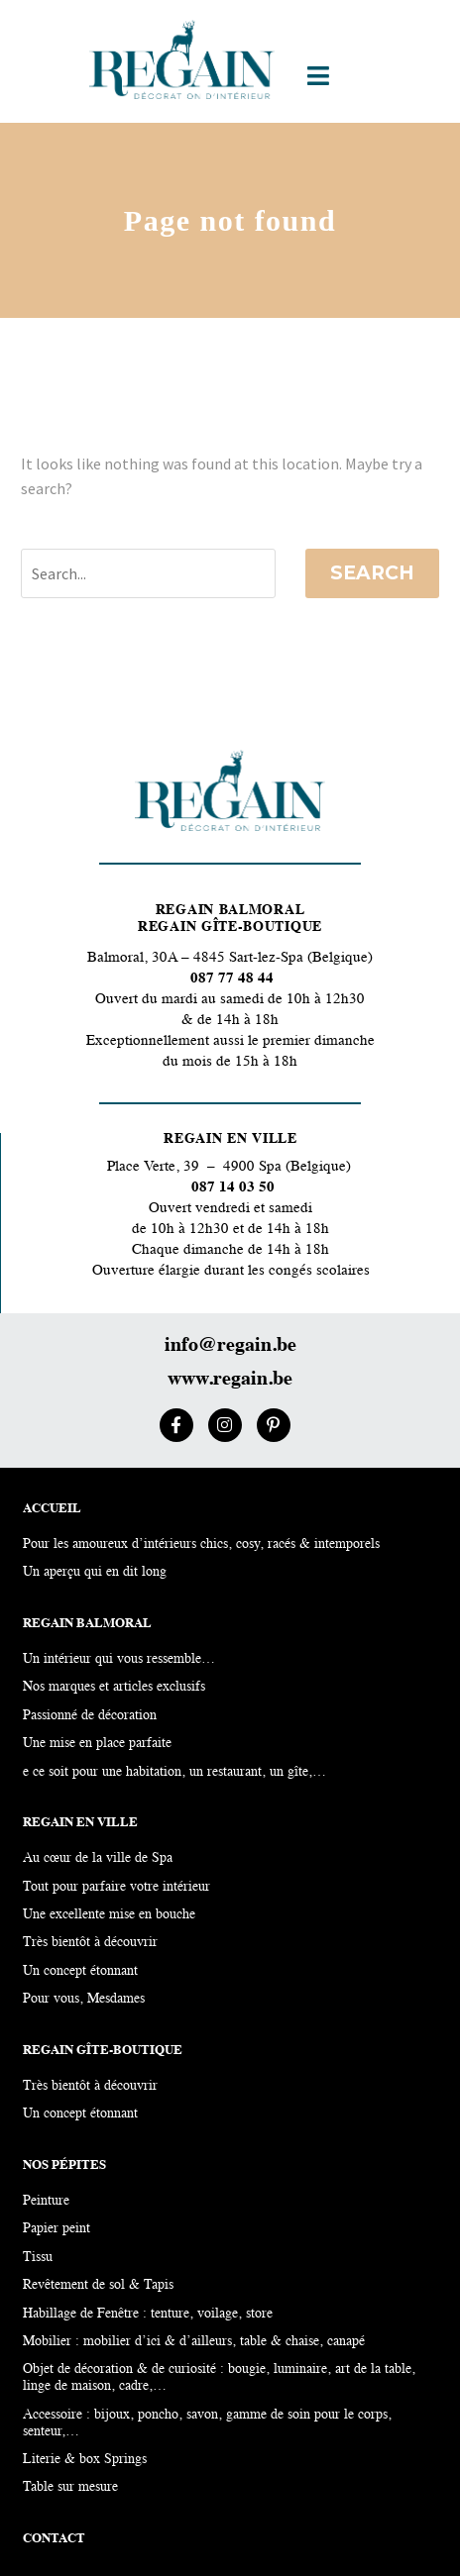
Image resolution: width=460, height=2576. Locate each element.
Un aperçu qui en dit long (95, 1572)
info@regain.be (230, 1346)
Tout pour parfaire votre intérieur (116, 1887)
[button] (318, 76)
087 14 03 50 (233, 1188)
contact (54, 2538)
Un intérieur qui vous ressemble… (119, 1659)
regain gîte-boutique (102, 2050)
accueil (52, 1508)
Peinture (46, 2201)
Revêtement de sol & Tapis (98, 2285)
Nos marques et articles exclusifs (114, 1687)
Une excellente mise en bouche (109, 1914)
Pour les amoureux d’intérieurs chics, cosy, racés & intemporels (201, 1544)
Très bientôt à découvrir (90, 2086)
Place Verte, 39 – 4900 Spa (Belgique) (231, 1167)
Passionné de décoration (90, 1715)
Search (372, 573)
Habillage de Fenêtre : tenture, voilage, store (148, 2314)
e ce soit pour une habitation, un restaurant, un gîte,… (174, 1772)
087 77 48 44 (230, 979)
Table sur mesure (70, 2487)
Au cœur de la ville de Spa (97, 1858)
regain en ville (80, 1822)
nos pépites (64, 2165)
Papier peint (56, 2228)
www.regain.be (230, 1380)
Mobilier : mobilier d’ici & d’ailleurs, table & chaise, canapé (194, 2341)
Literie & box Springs (85, 2459)
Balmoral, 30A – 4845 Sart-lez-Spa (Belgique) (230, 958)
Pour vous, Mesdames (84, 1999)
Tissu (38, 2257)
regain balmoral (87, 1623)
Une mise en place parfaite (97, 1743)
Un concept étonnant (80, 2114)
